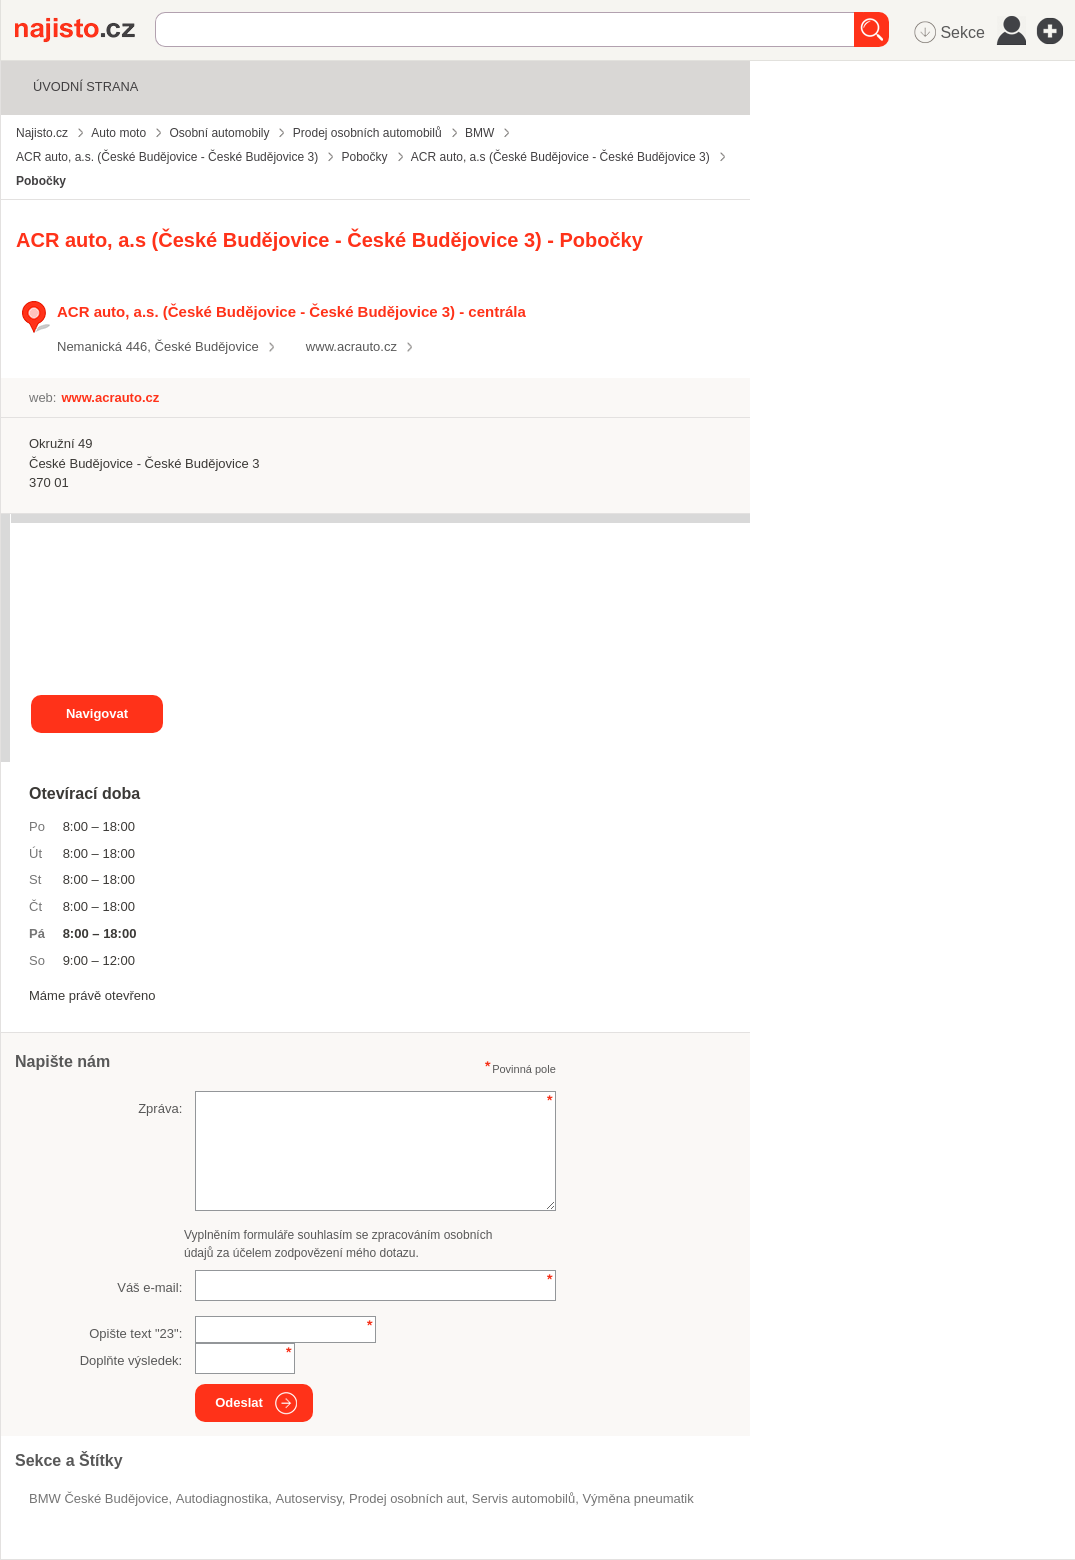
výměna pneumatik (637, 1498)
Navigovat (97, 713)
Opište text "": (135, 1333)
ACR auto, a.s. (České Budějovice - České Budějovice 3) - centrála (291, 311)
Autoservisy (308, 1498)
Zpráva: (160, 1108)
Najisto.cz (85, 30)
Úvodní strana (85, 86)
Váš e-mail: (149, 1287)
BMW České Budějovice (98, 1498)
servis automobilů (523, 1498)
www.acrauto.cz (351, 346)
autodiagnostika (222, 1498)
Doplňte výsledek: (131, 1360)
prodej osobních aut (407, 1498)
